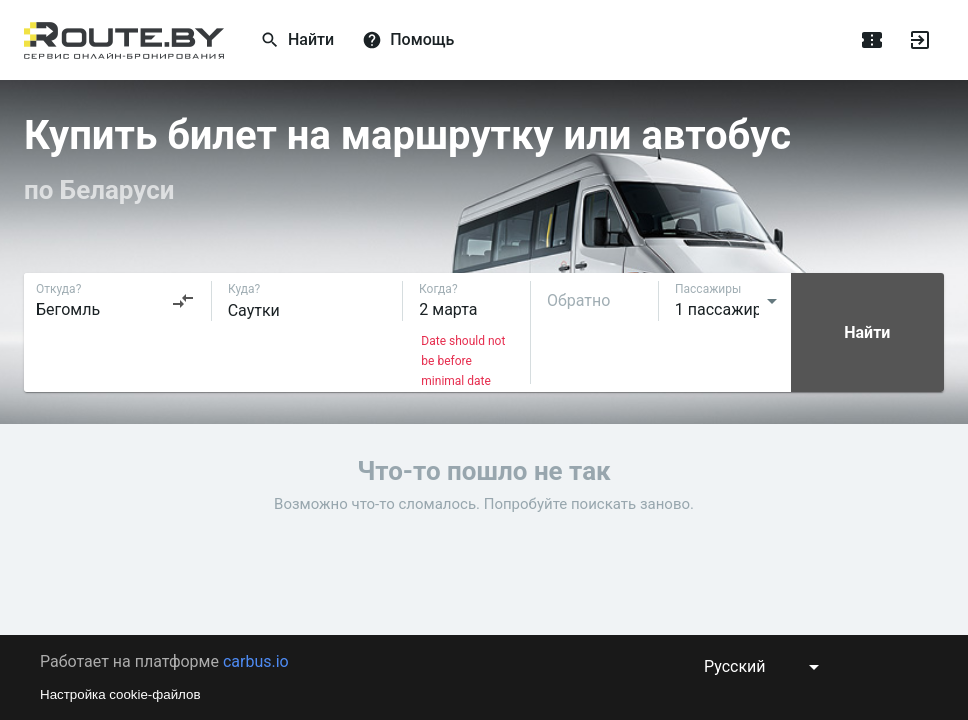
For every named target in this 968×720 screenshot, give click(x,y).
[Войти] (920, 40)
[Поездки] (872, 40)
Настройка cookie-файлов (120, 694)
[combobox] (115, 301)
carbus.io (256, 661)
